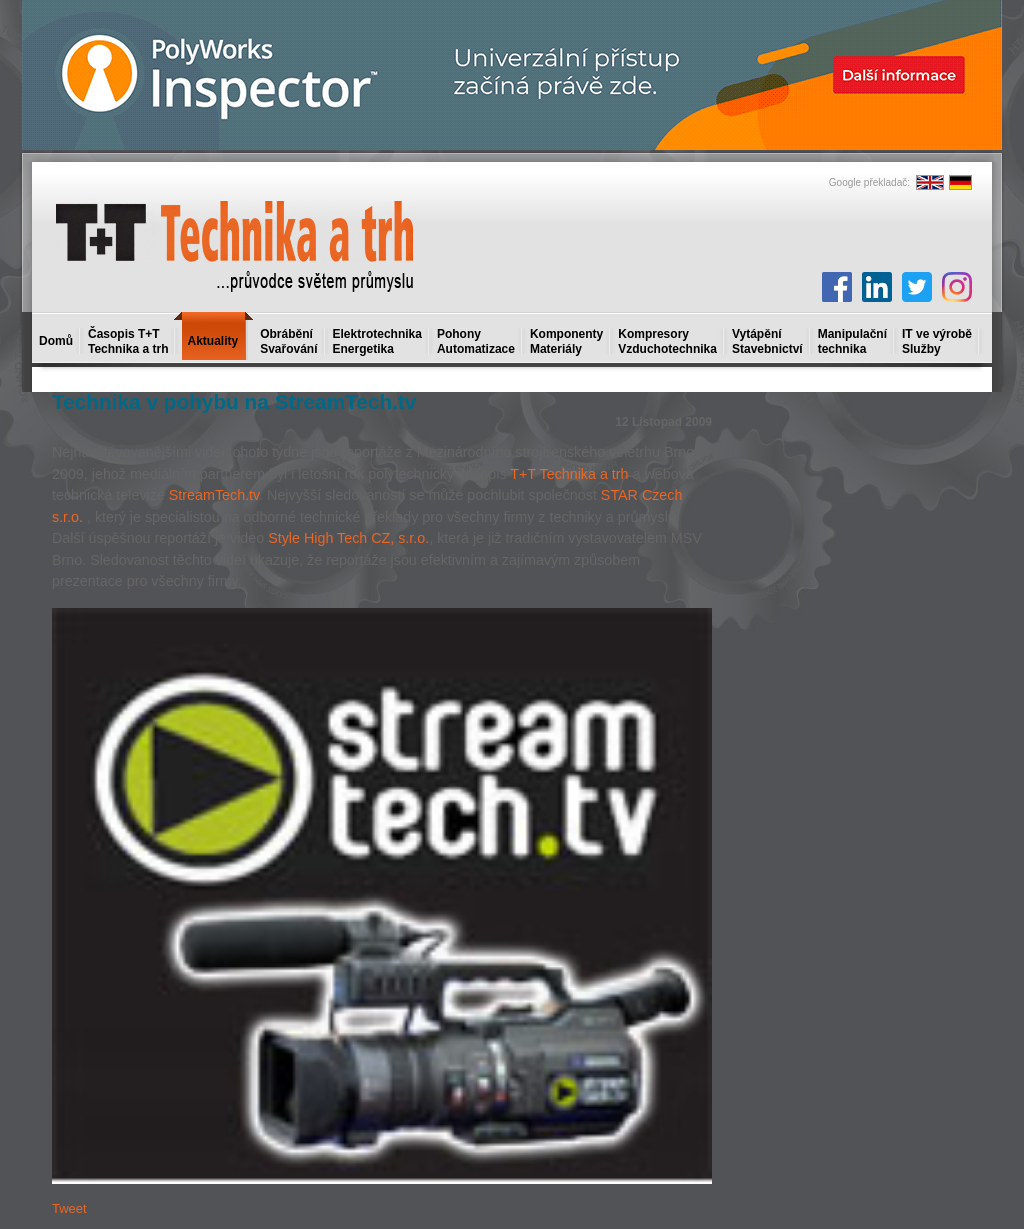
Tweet (69, 1208)
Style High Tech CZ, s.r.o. (348, 538)
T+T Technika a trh (569, 474)
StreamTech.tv (214, 495)
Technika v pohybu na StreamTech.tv (234, 401)
